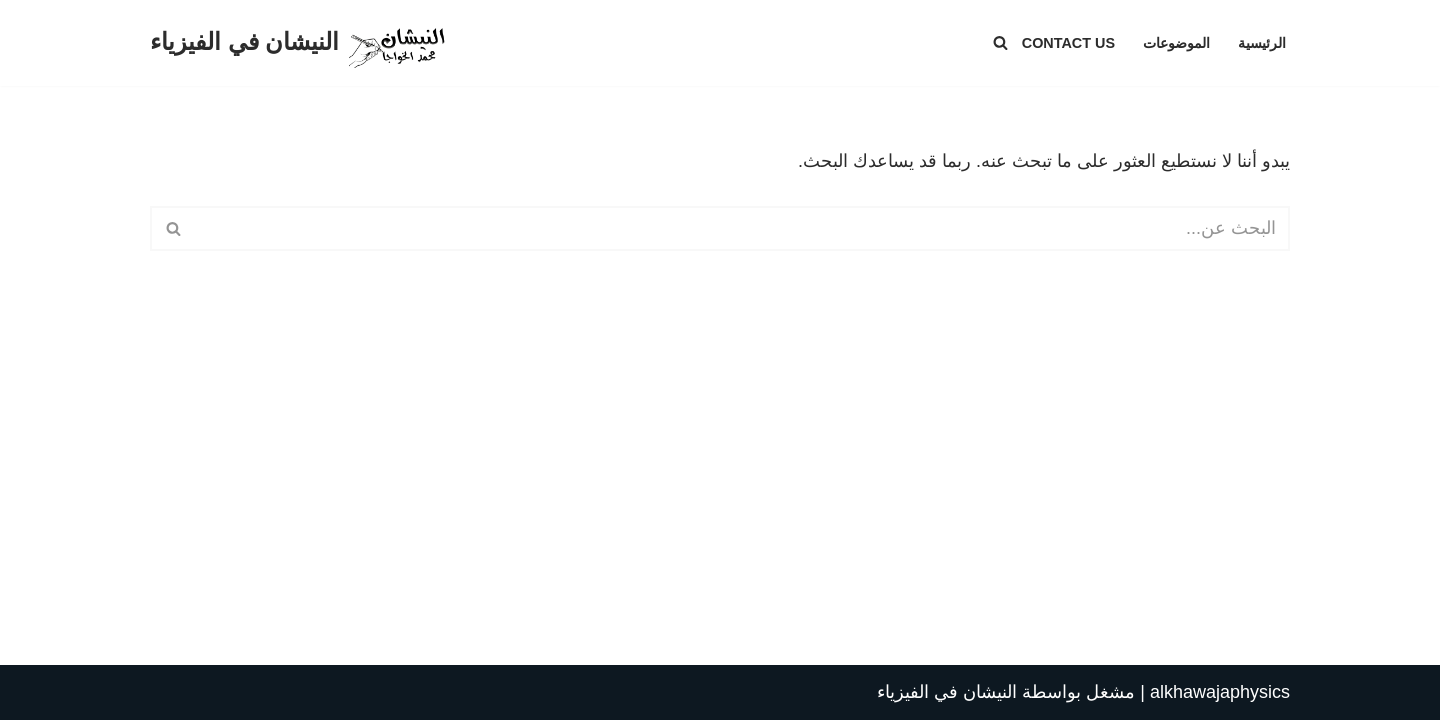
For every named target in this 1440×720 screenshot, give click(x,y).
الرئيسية (1262, 43)
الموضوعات (1176, 43)
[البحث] (1000, 42)
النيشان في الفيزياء (947, 692)
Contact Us (1068, 43)
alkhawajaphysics (1220, 692)
